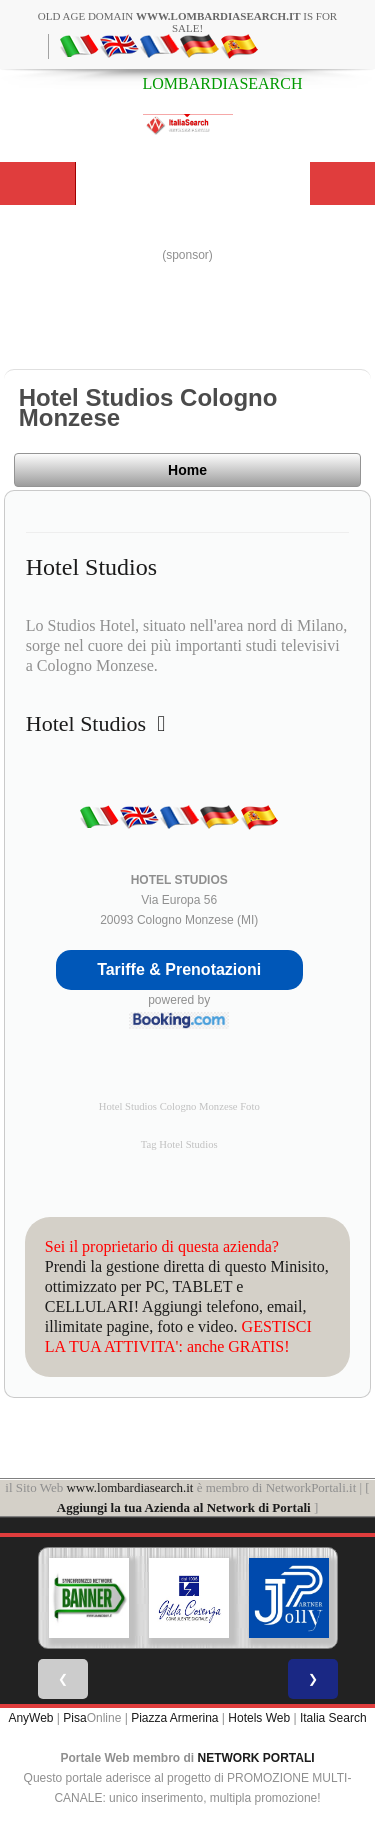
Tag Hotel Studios (179, 1144)
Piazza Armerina (174, 1718)
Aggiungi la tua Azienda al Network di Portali (184, 1507)
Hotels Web (259, 1718)
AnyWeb (30, 1718)
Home (187, 470)
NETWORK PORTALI (256, 1758)
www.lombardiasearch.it (129, 1487)
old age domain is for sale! (187, 22)
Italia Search (333, 1718)
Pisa (74, 1718)
